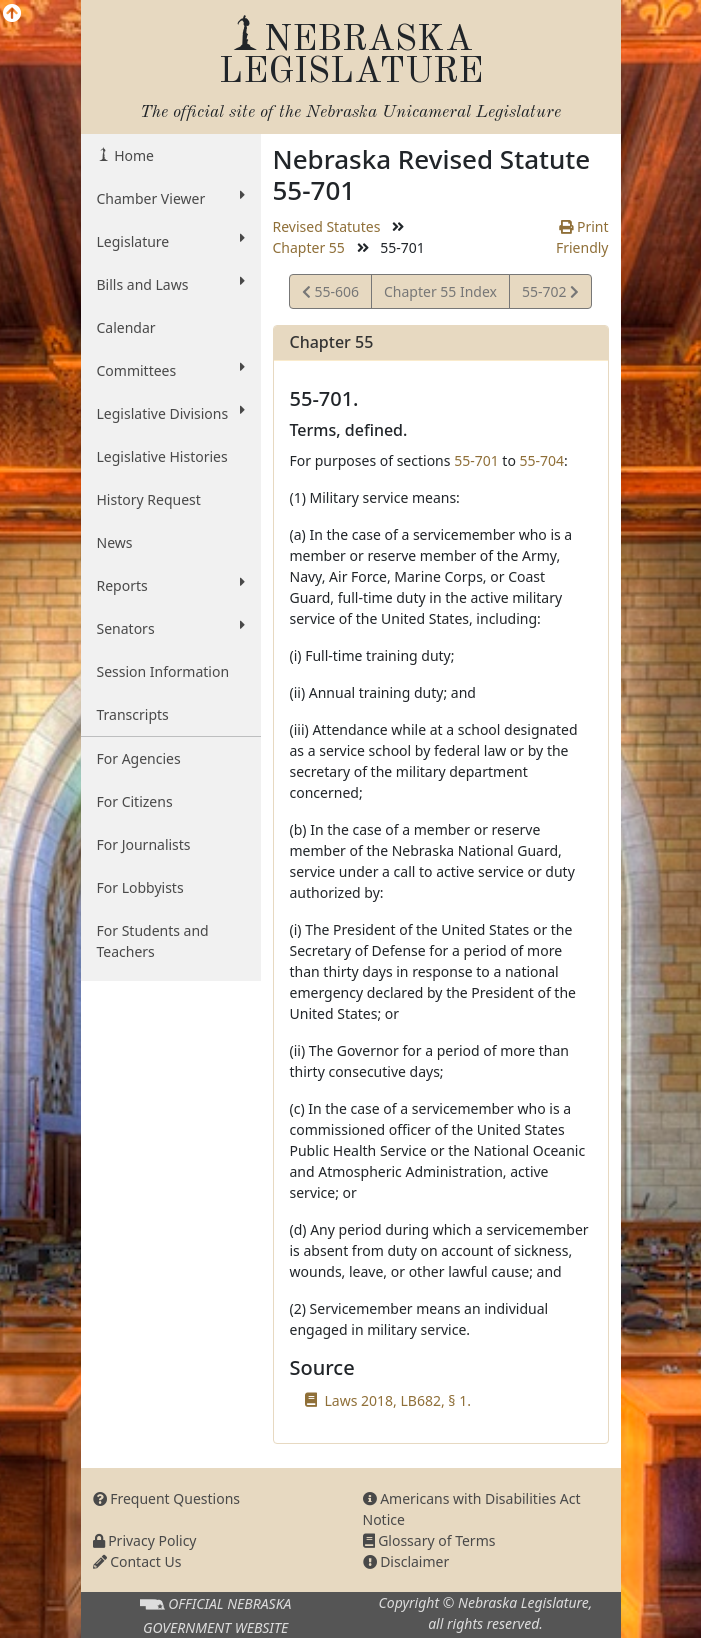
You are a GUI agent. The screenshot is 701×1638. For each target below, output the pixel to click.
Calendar (126, 327)
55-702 (550, 294)
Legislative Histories (162, 456)
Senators (171, 628)
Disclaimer (406, 1561)
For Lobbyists (140, 887)
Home (132, 155)
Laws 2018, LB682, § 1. (398, 1400)
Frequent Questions (167, 1498)
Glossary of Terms (429, 1540)
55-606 (330, 294)
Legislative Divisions (171, 413)
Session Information (163, 671)
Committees (171, 370)
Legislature (171, 241)
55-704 (542, 460)
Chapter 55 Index (440, 291)
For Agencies (139, 758)
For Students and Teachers (153, 941)
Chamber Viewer (171, 198)
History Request (149, 499)
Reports (171, 585)
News (115, 542)
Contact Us (137, 1561)
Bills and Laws (171, 284)
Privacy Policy (145, 1540)
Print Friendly (582, 237)
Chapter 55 (309, 247)
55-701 (476, 460)
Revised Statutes (327, 226)
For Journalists (144, 844)
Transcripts (133, 714)
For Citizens (135, 801)
